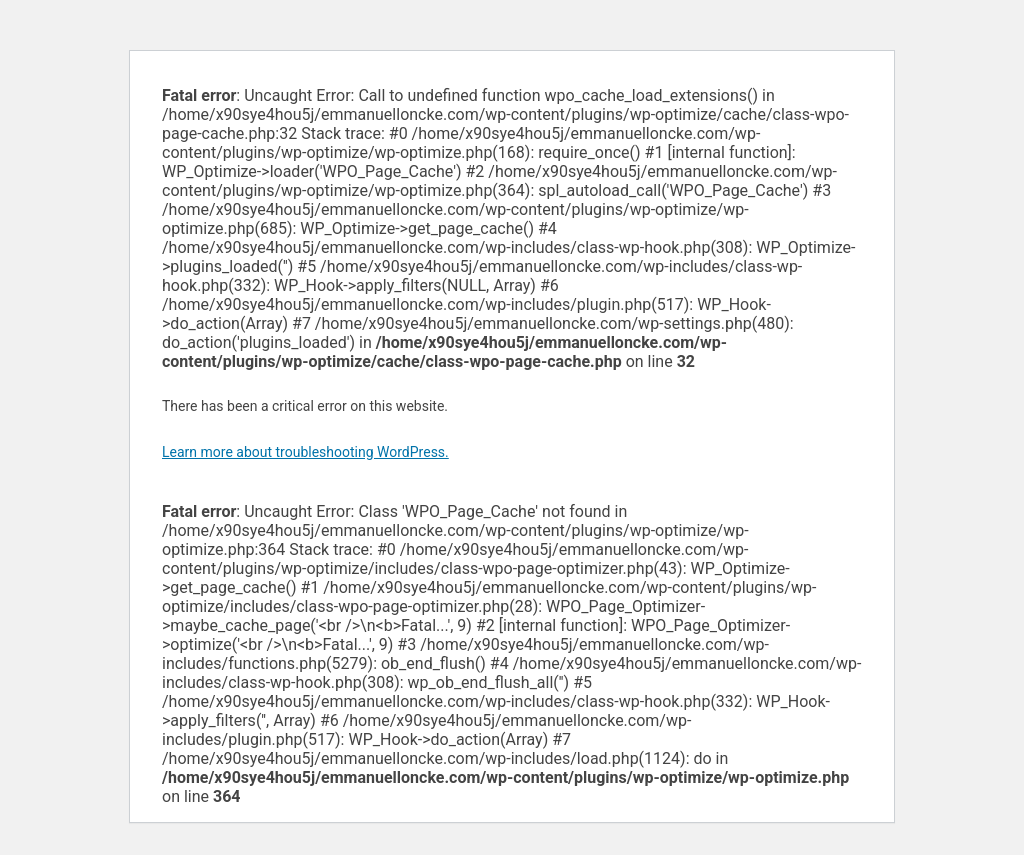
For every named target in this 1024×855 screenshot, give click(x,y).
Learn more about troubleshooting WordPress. (305, 452)
